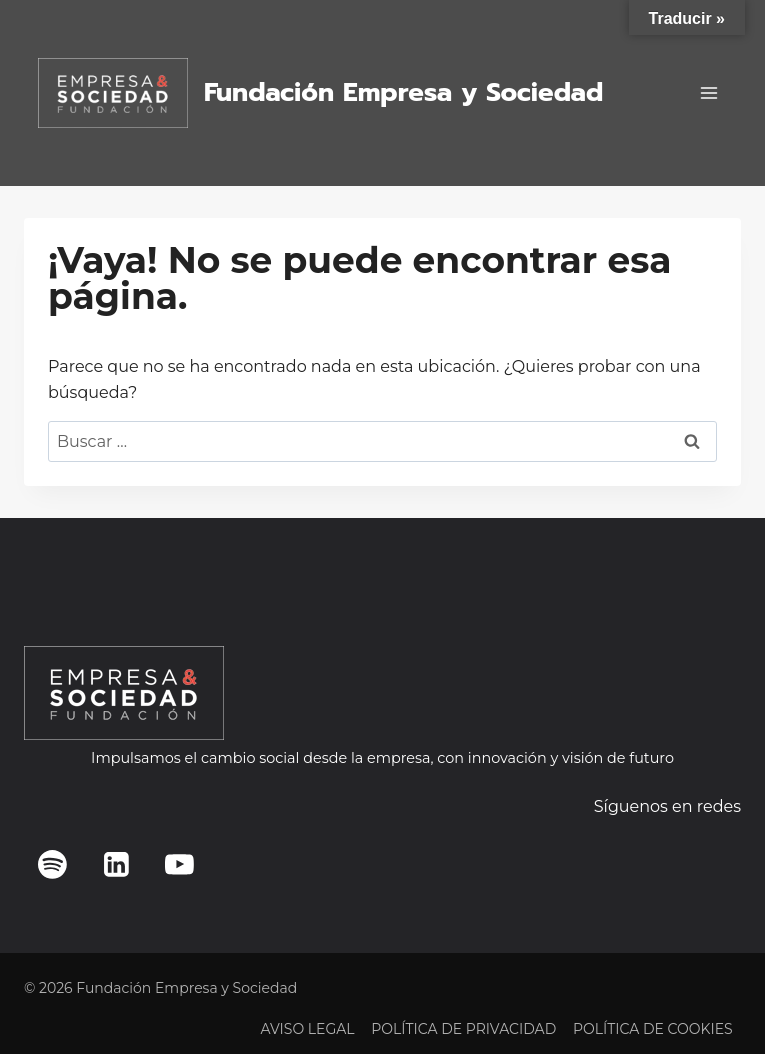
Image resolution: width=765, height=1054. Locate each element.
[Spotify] (53, 864)
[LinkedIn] (116, 864)
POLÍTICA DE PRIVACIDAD (463, 1029)
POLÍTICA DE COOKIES (653, 1029)
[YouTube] (180, 864)
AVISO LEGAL (307, 1029)
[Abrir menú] (708, 92)
